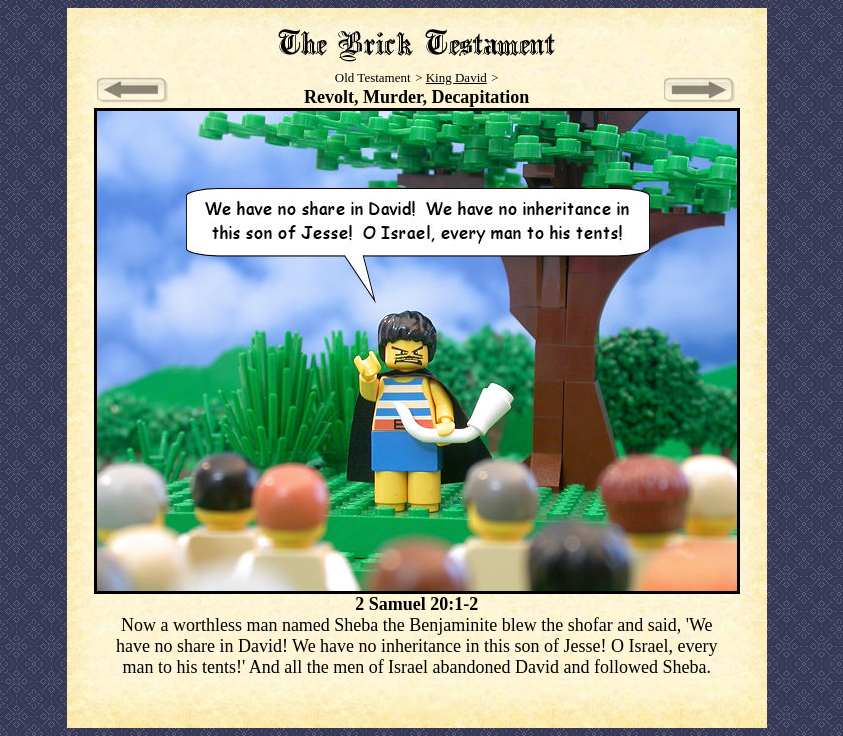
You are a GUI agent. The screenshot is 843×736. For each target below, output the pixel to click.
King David (456, 77)
